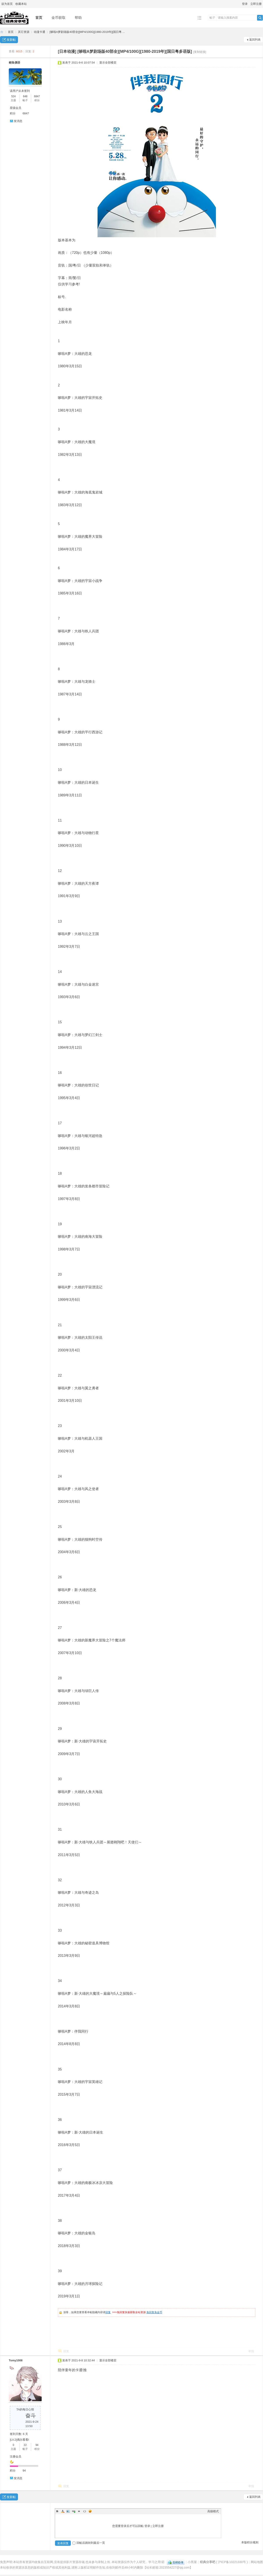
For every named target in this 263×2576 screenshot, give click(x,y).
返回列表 (255, 39)
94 (37, 2445)
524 (13, 96)
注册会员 (15, 2456)
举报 (251, 2351)
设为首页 (7, 3)
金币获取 (59, 17)
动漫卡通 (39, 32)
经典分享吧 (2, 32)
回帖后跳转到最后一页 (89, 2542)
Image (68, 2511)
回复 (108, 2312)
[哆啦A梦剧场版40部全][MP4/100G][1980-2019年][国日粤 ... (87, 32)
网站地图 (257, 2562)
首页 (38, 17)
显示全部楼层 (107, 62)
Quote (79, 2511)
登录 (245, 3)
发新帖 (11, 39)
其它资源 (23, 32)
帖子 (212, 17)
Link (73, 2511)
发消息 (18, 121)
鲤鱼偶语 (14, 62)
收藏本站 (21, 3)
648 (25, 96)
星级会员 (15, 108)
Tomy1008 (16, 2360)
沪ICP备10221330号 (232, 2562)
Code (84, 2511)
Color (62, 2511)
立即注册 (256, 3)
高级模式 (213, 2511)
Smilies (90, 2511)
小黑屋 (192, 2562)
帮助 (78, 17)
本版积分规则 (249, 2542)
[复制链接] (199, 51)
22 (25, 2445)
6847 (37, 96)
